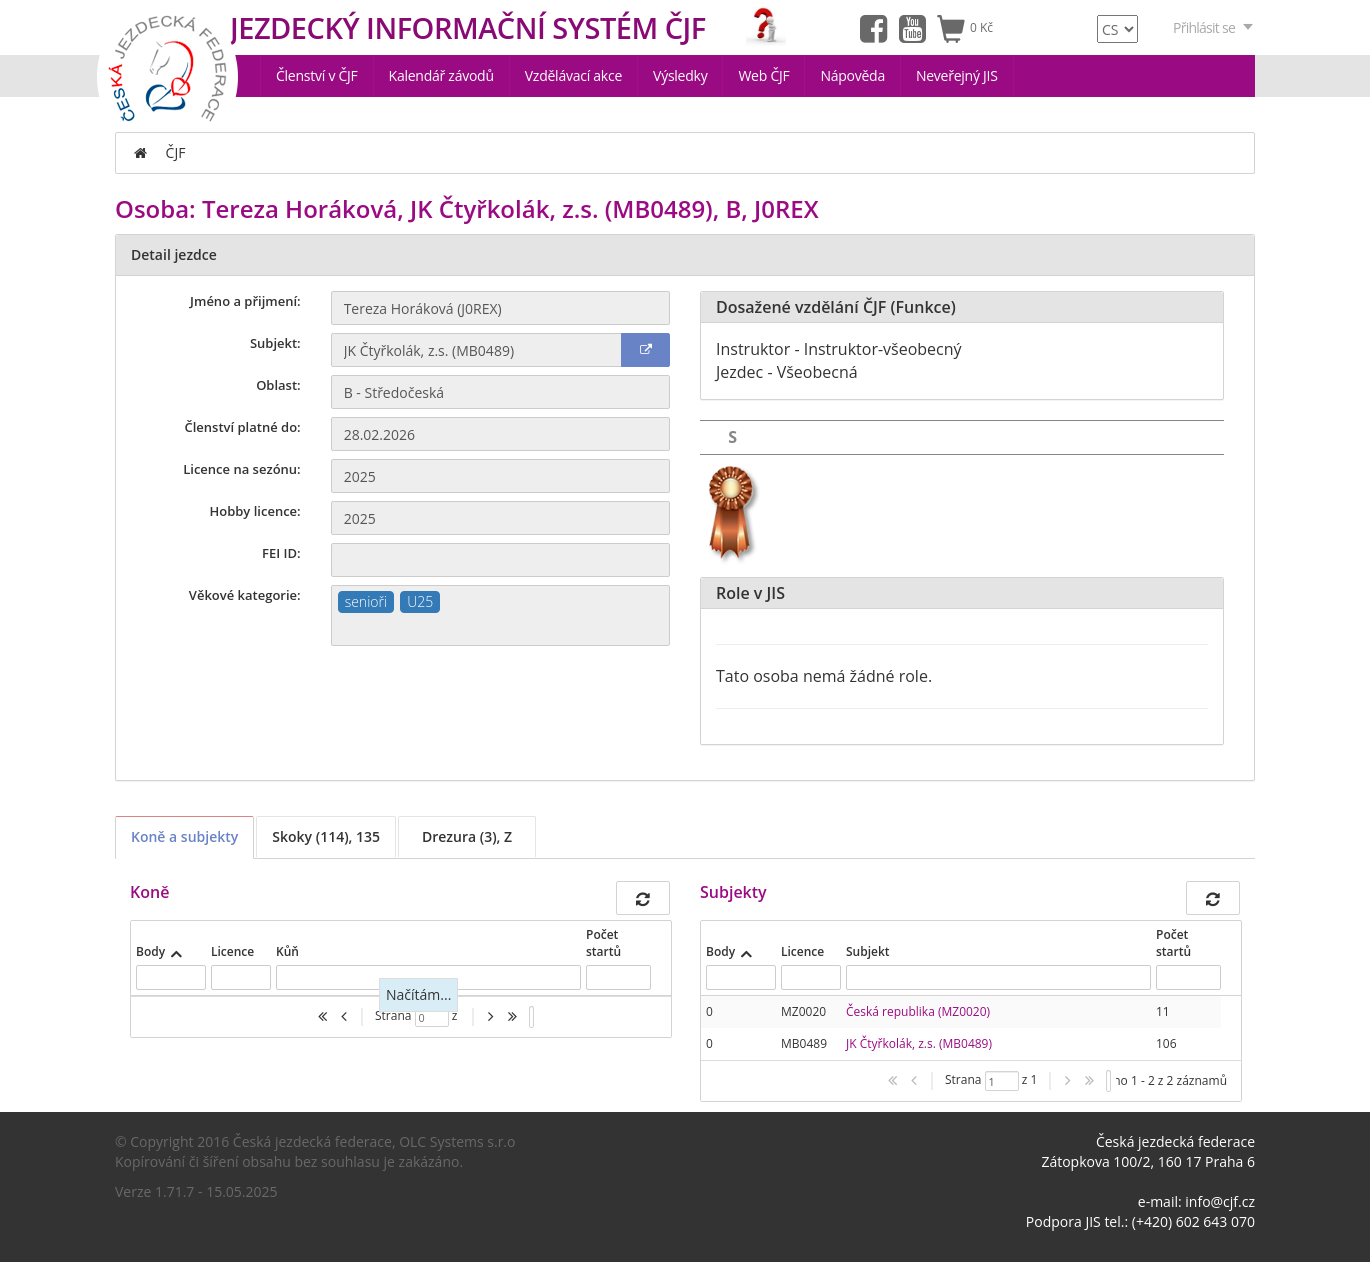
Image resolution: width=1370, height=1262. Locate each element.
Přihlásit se (1214, 27)
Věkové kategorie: (245, 595)
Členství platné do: (243, 427)
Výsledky (680, 75)
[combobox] (500, 615)
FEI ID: (281, 553)
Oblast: (278, 385)
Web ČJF (763, 75)
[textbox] (500, 629)
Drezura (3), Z (467, 836)
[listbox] (531, 1017)
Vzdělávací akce (573, 75)
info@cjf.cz (1220, 1201)
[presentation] (961, 1028)
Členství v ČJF (317, 75)
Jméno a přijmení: (245, 301)
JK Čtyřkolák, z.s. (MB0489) (919, 1043)
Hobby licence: (254, 511)
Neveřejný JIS (957, 75)
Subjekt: (275, 343)
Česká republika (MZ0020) (918, 1011)
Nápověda (852, 75)
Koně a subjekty (184, 836)
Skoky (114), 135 (326, 836)
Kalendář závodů (441, 75)
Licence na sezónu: (241, 469)
